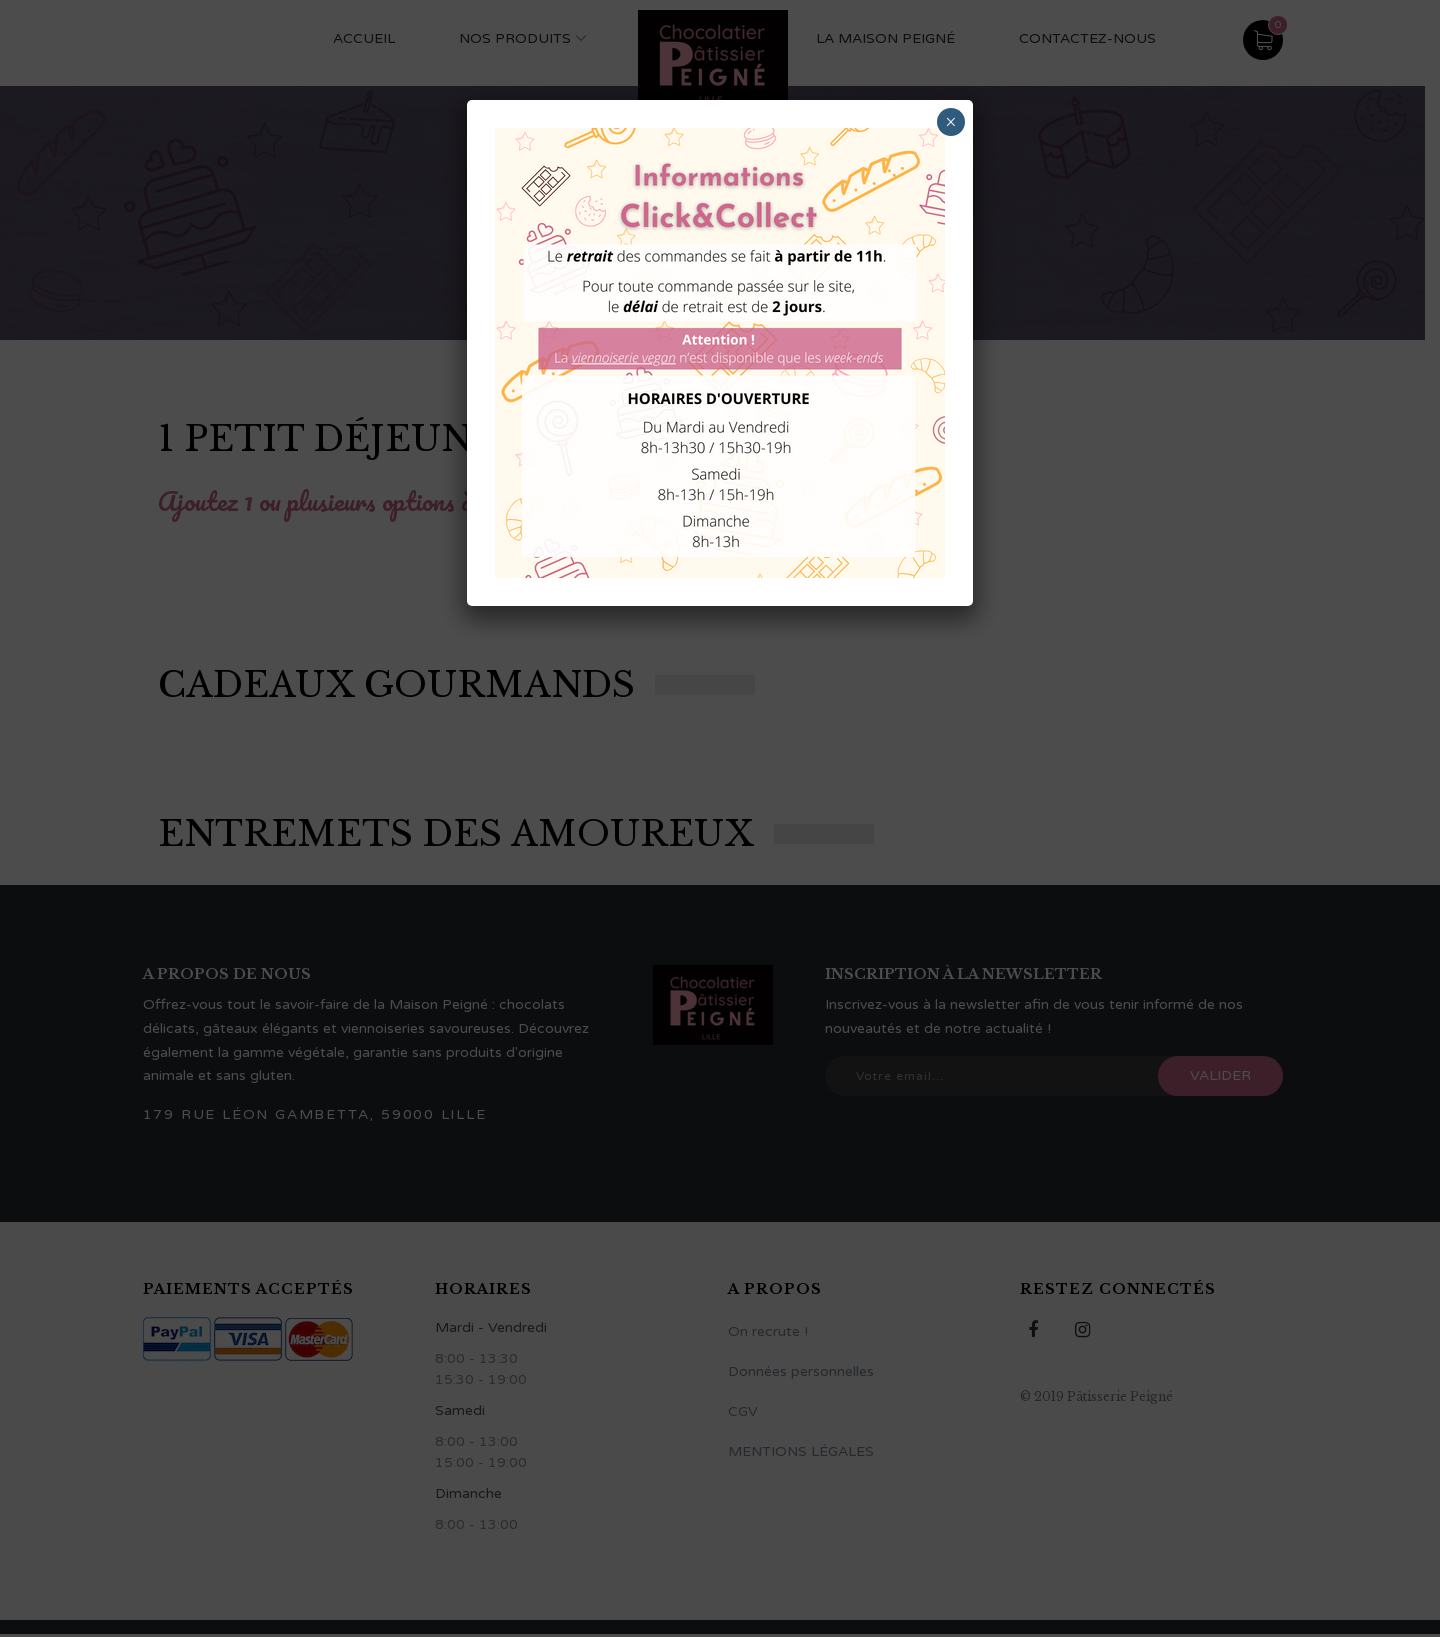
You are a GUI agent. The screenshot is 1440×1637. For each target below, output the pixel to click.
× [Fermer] (950, 122)
